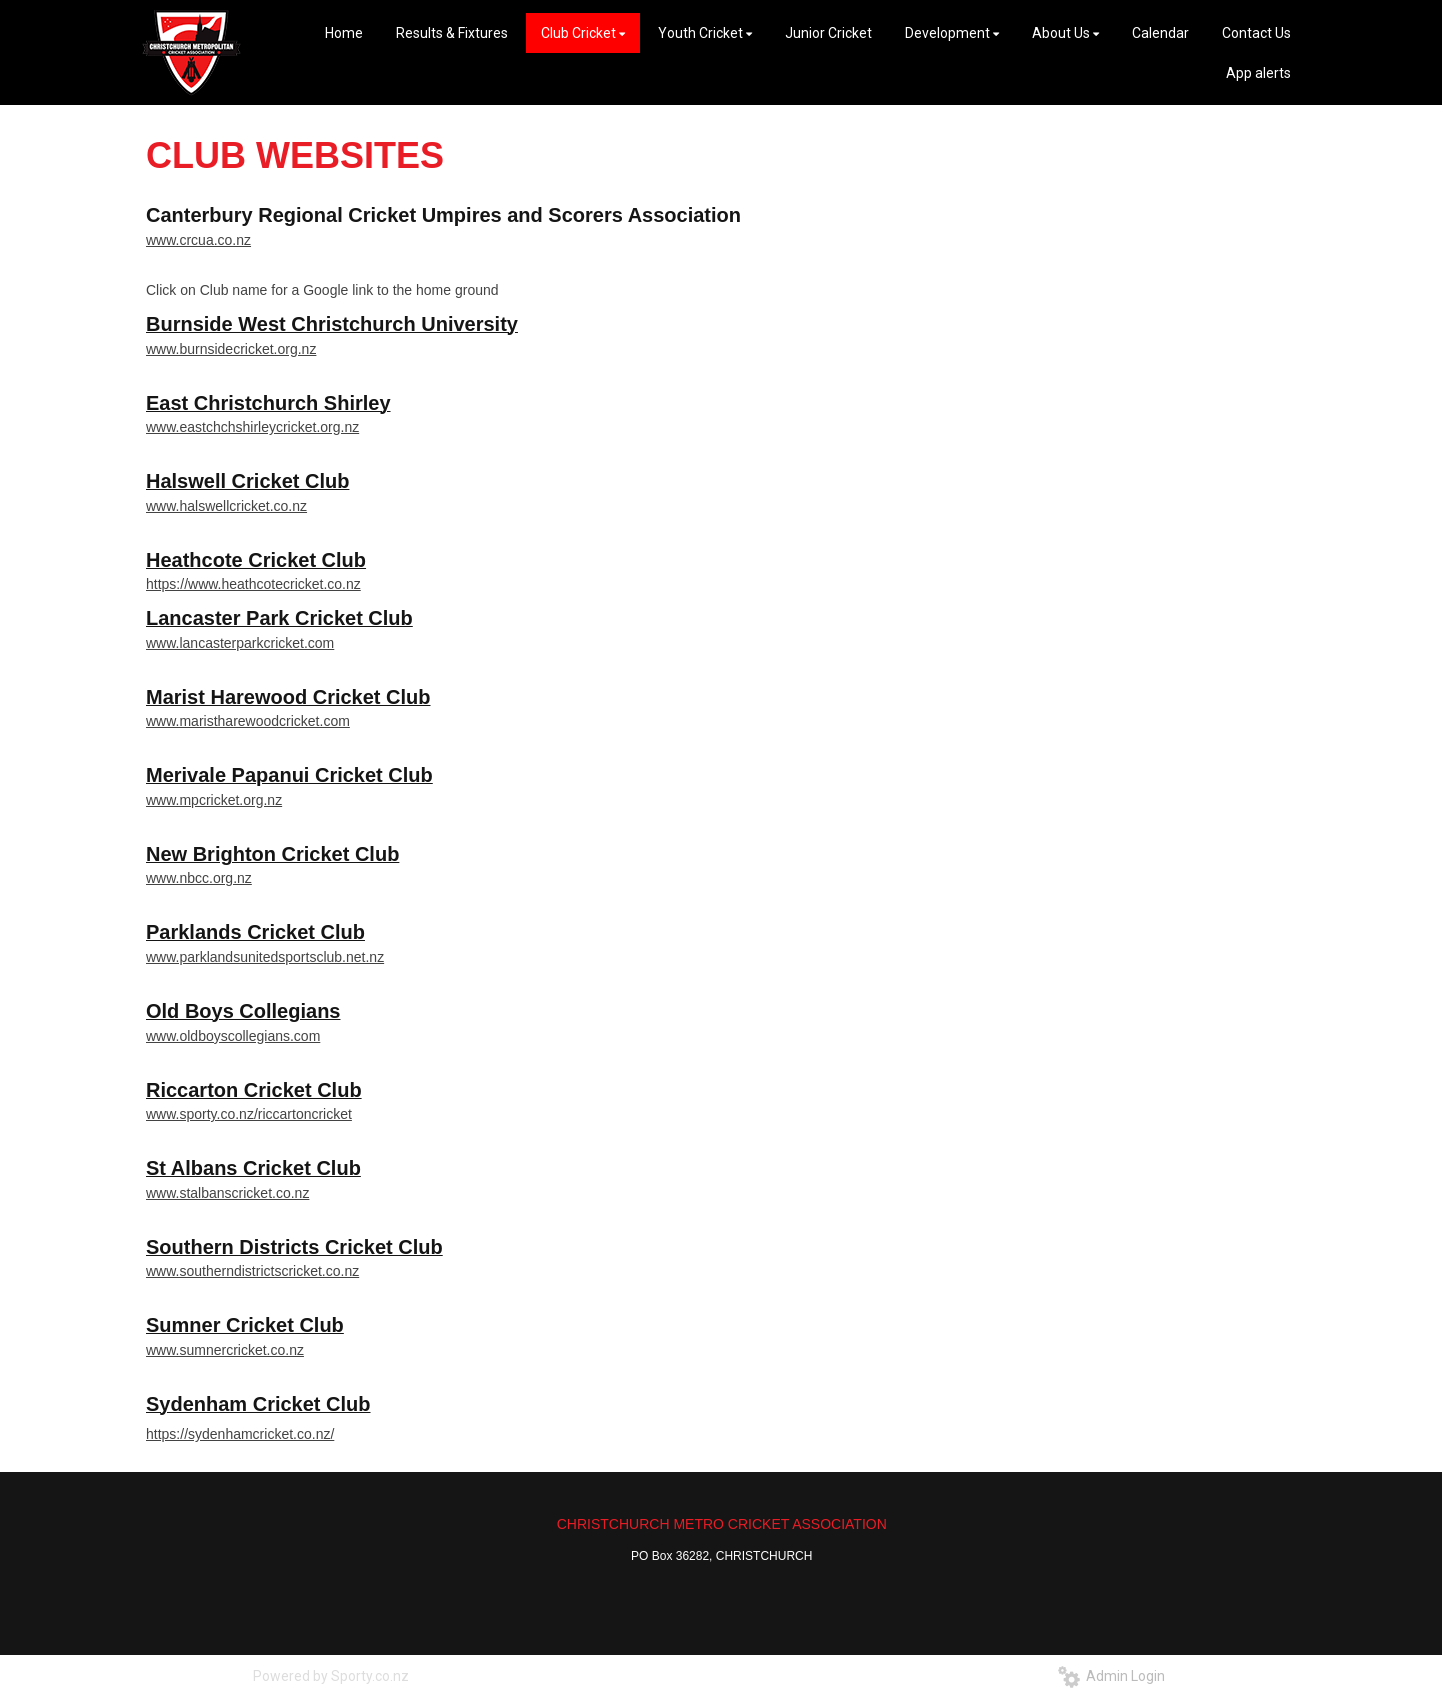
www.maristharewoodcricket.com (248, 721)
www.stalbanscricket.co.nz (227, 1193)
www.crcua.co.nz (198, 240)
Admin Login (1111, 1676)
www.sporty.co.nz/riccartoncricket (249, 1114)
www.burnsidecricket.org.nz (231, 349)
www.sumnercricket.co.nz (225, 1350)
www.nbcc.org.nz (199, 878)
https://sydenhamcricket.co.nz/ (240, 1434)
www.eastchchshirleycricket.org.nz (252, 427)
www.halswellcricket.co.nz (226, 506)
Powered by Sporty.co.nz (331, 1676)
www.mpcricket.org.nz (214, 800)
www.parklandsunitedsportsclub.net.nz (265, 957)
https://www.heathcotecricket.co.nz (253, 584)
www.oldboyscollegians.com (233, 1036)
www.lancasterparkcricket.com (240, 643)
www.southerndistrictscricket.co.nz (252, 1271)
